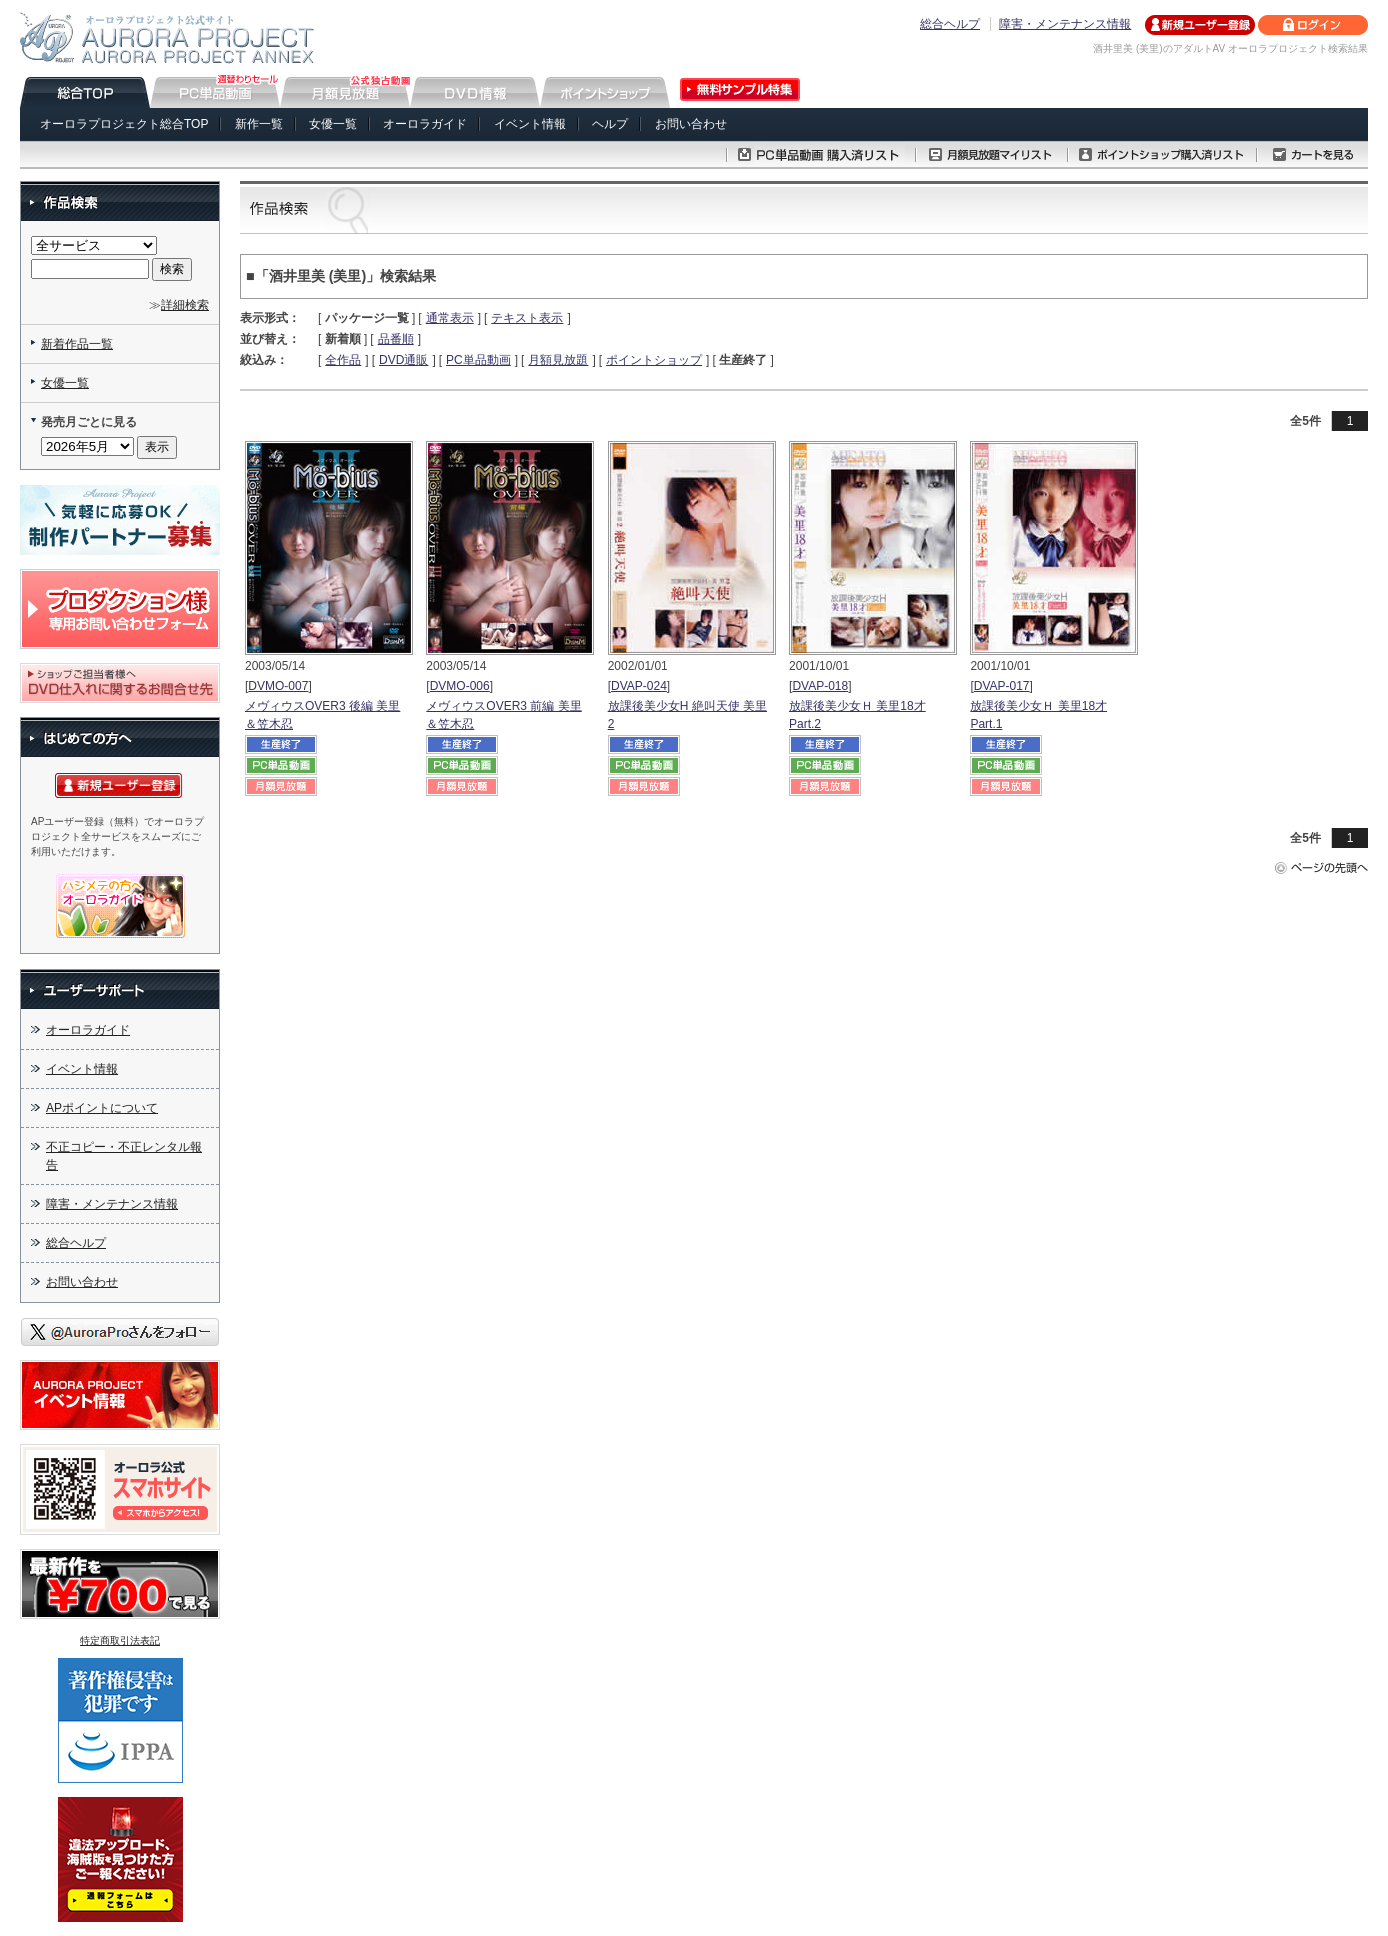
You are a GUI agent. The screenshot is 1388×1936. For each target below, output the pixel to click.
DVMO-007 (278, 686)
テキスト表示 (527, 318)
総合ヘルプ (950, 24)
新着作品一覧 (77, 344)
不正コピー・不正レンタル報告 (124, 1156)
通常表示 (450, 318)
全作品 (343, 360)
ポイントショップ (654, 360)
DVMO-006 (460, 686)
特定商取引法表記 (120, 1640)
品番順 (396, 339)
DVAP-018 (820, 686)
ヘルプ (610, 124)
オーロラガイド (425, 124)
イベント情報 (530, 124)
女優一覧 (333, 124)
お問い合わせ (691, 124)
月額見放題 (558, 360)
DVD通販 (403, 360)
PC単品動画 (478, 360)
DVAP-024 (639, 686)
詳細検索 (185, 305)
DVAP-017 (1002, 686)
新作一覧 (259, 124)
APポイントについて (102, 1108)
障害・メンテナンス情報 (1065, 24)
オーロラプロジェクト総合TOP (124, 124)
